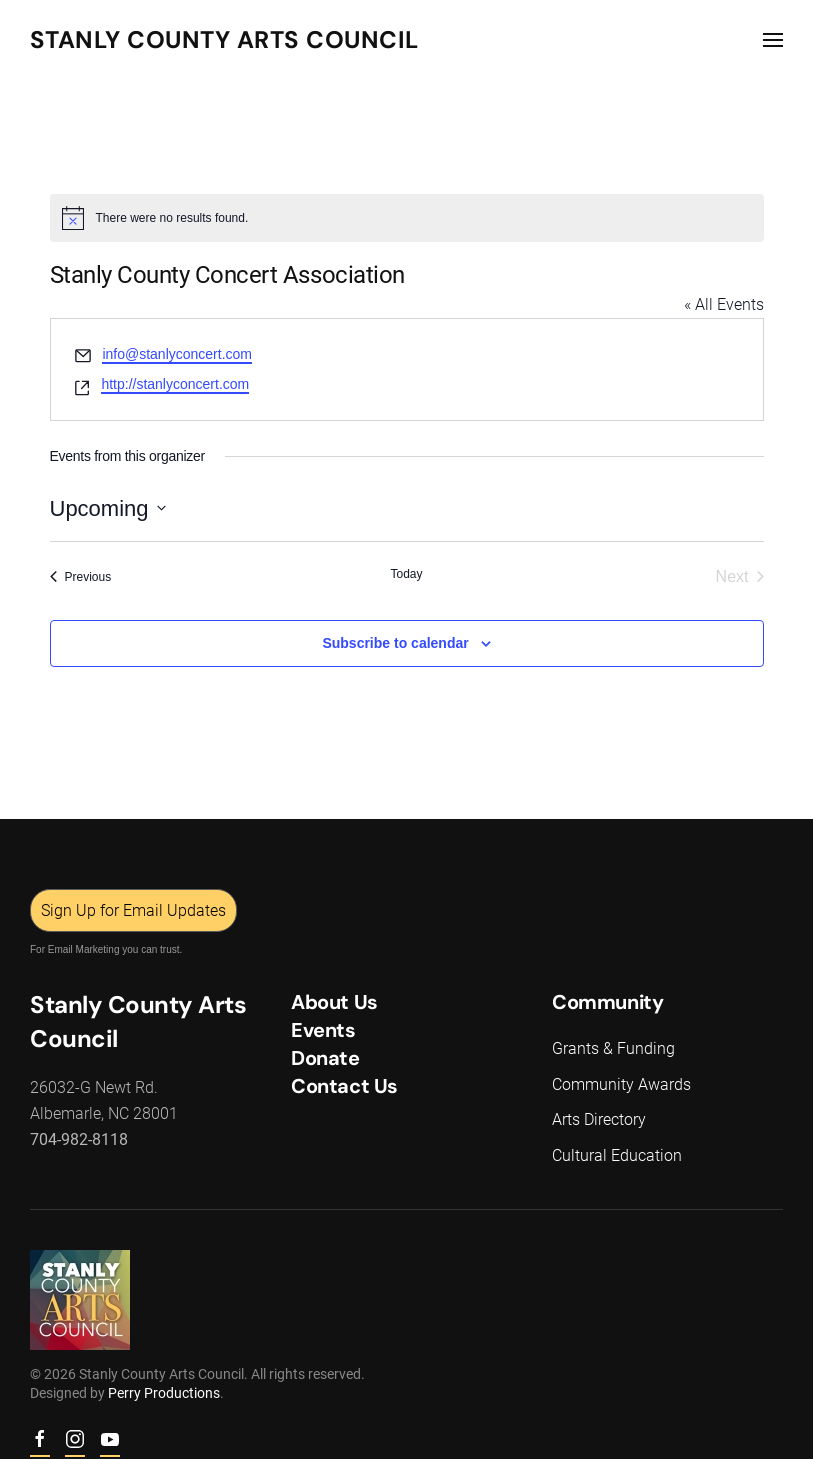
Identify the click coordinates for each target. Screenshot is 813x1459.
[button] (773, 40)
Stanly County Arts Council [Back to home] (224, 39)
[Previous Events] (81, 577)
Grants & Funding (611, 1048)
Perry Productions (162, 1393)
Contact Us (342, 1086)
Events (321, 1030)
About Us (332, 1002)
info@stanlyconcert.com (177, 354)
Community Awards (619, 1084)
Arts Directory (597, 1119)
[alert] (407, 218)
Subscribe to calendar (395, 643)
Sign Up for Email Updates (131, 910)
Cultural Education (615, 1155)
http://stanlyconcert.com (175, 384)
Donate (323, 1058)
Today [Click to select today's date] (406, 574)
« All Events (724, 304)
